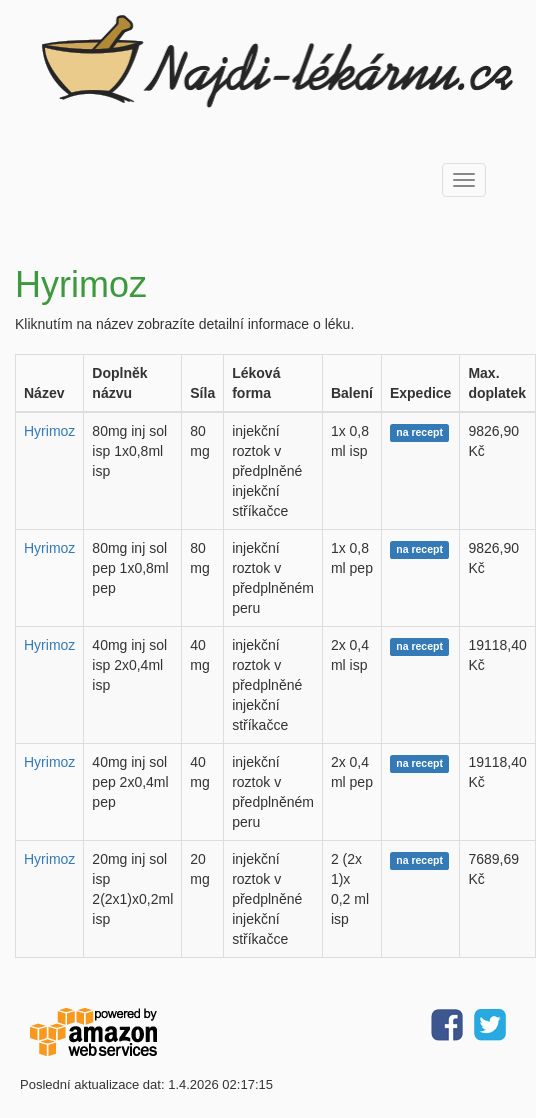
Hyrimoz (49, 431)
